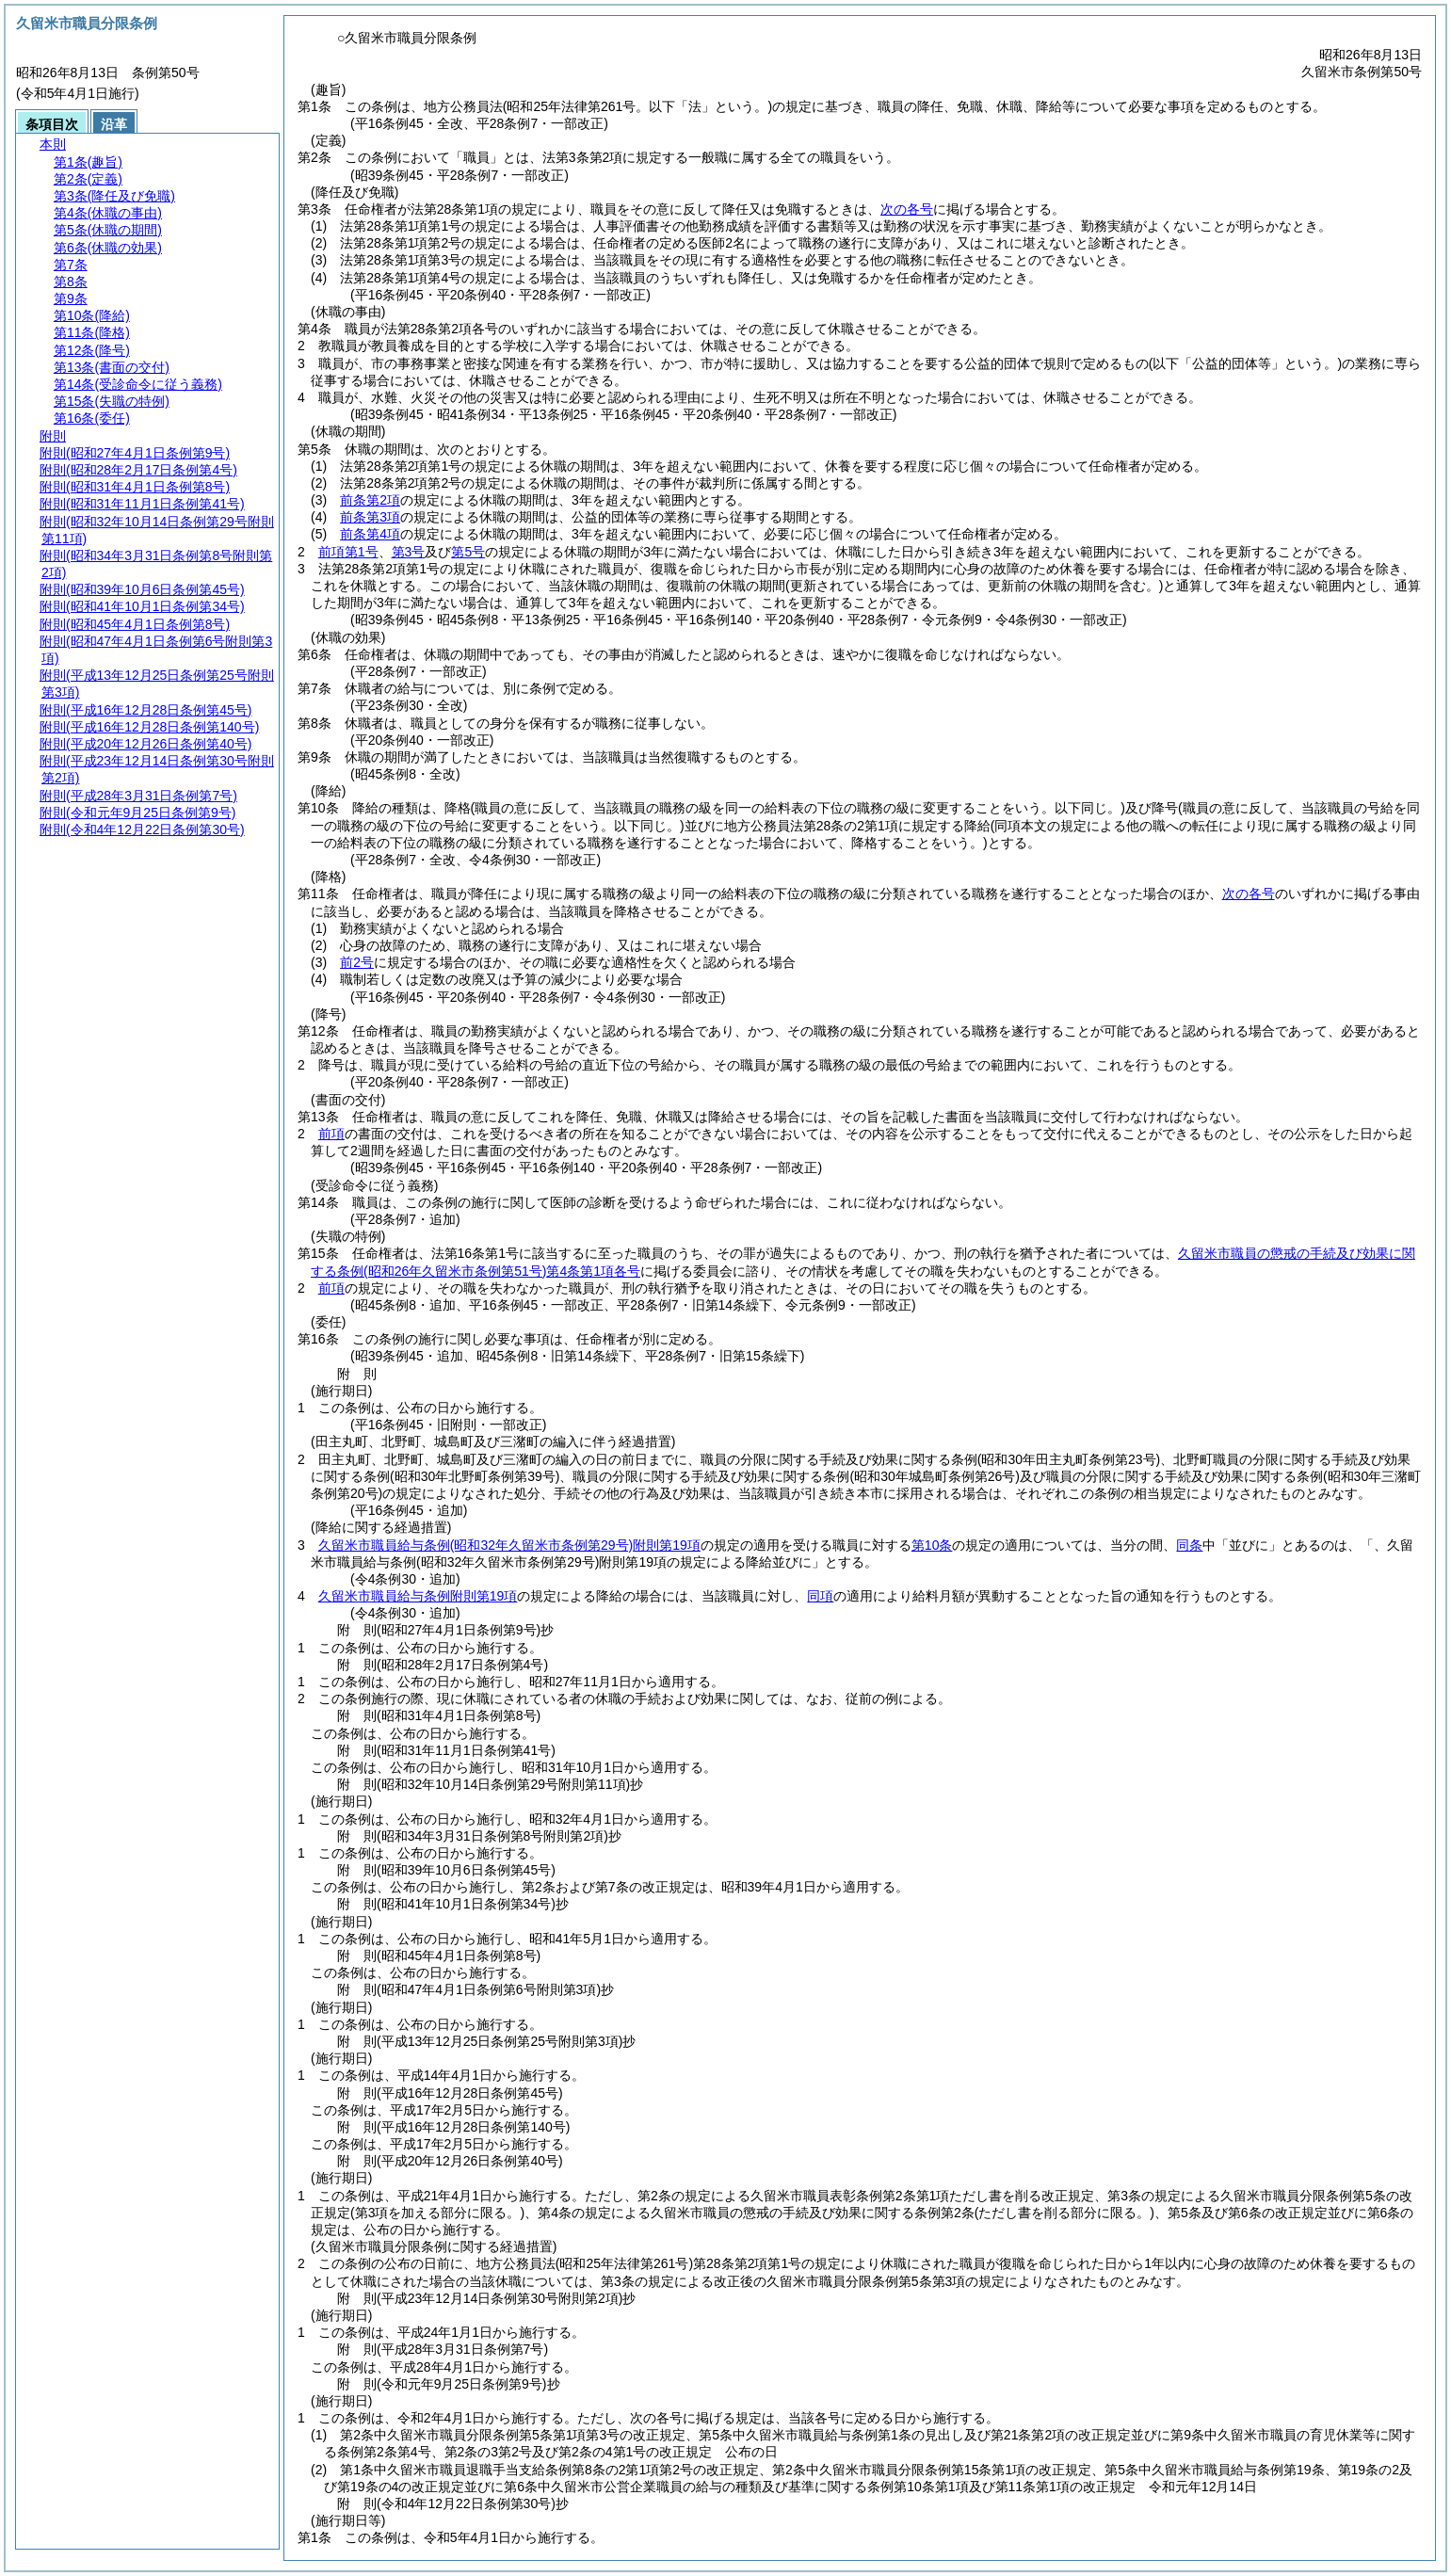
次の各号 (906, 209)
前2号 (357, 962)
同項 (820, 1595)
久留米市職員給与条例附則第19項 (509, 1545)
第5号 (468, 551)
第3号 (409, 551)
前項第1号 (348, 551)
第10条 (932, 1545)
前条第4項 (370, 533)
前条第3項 (370, 516)
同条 (1189, 1545)
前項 (331, 1133)
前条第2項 (370, 499)
